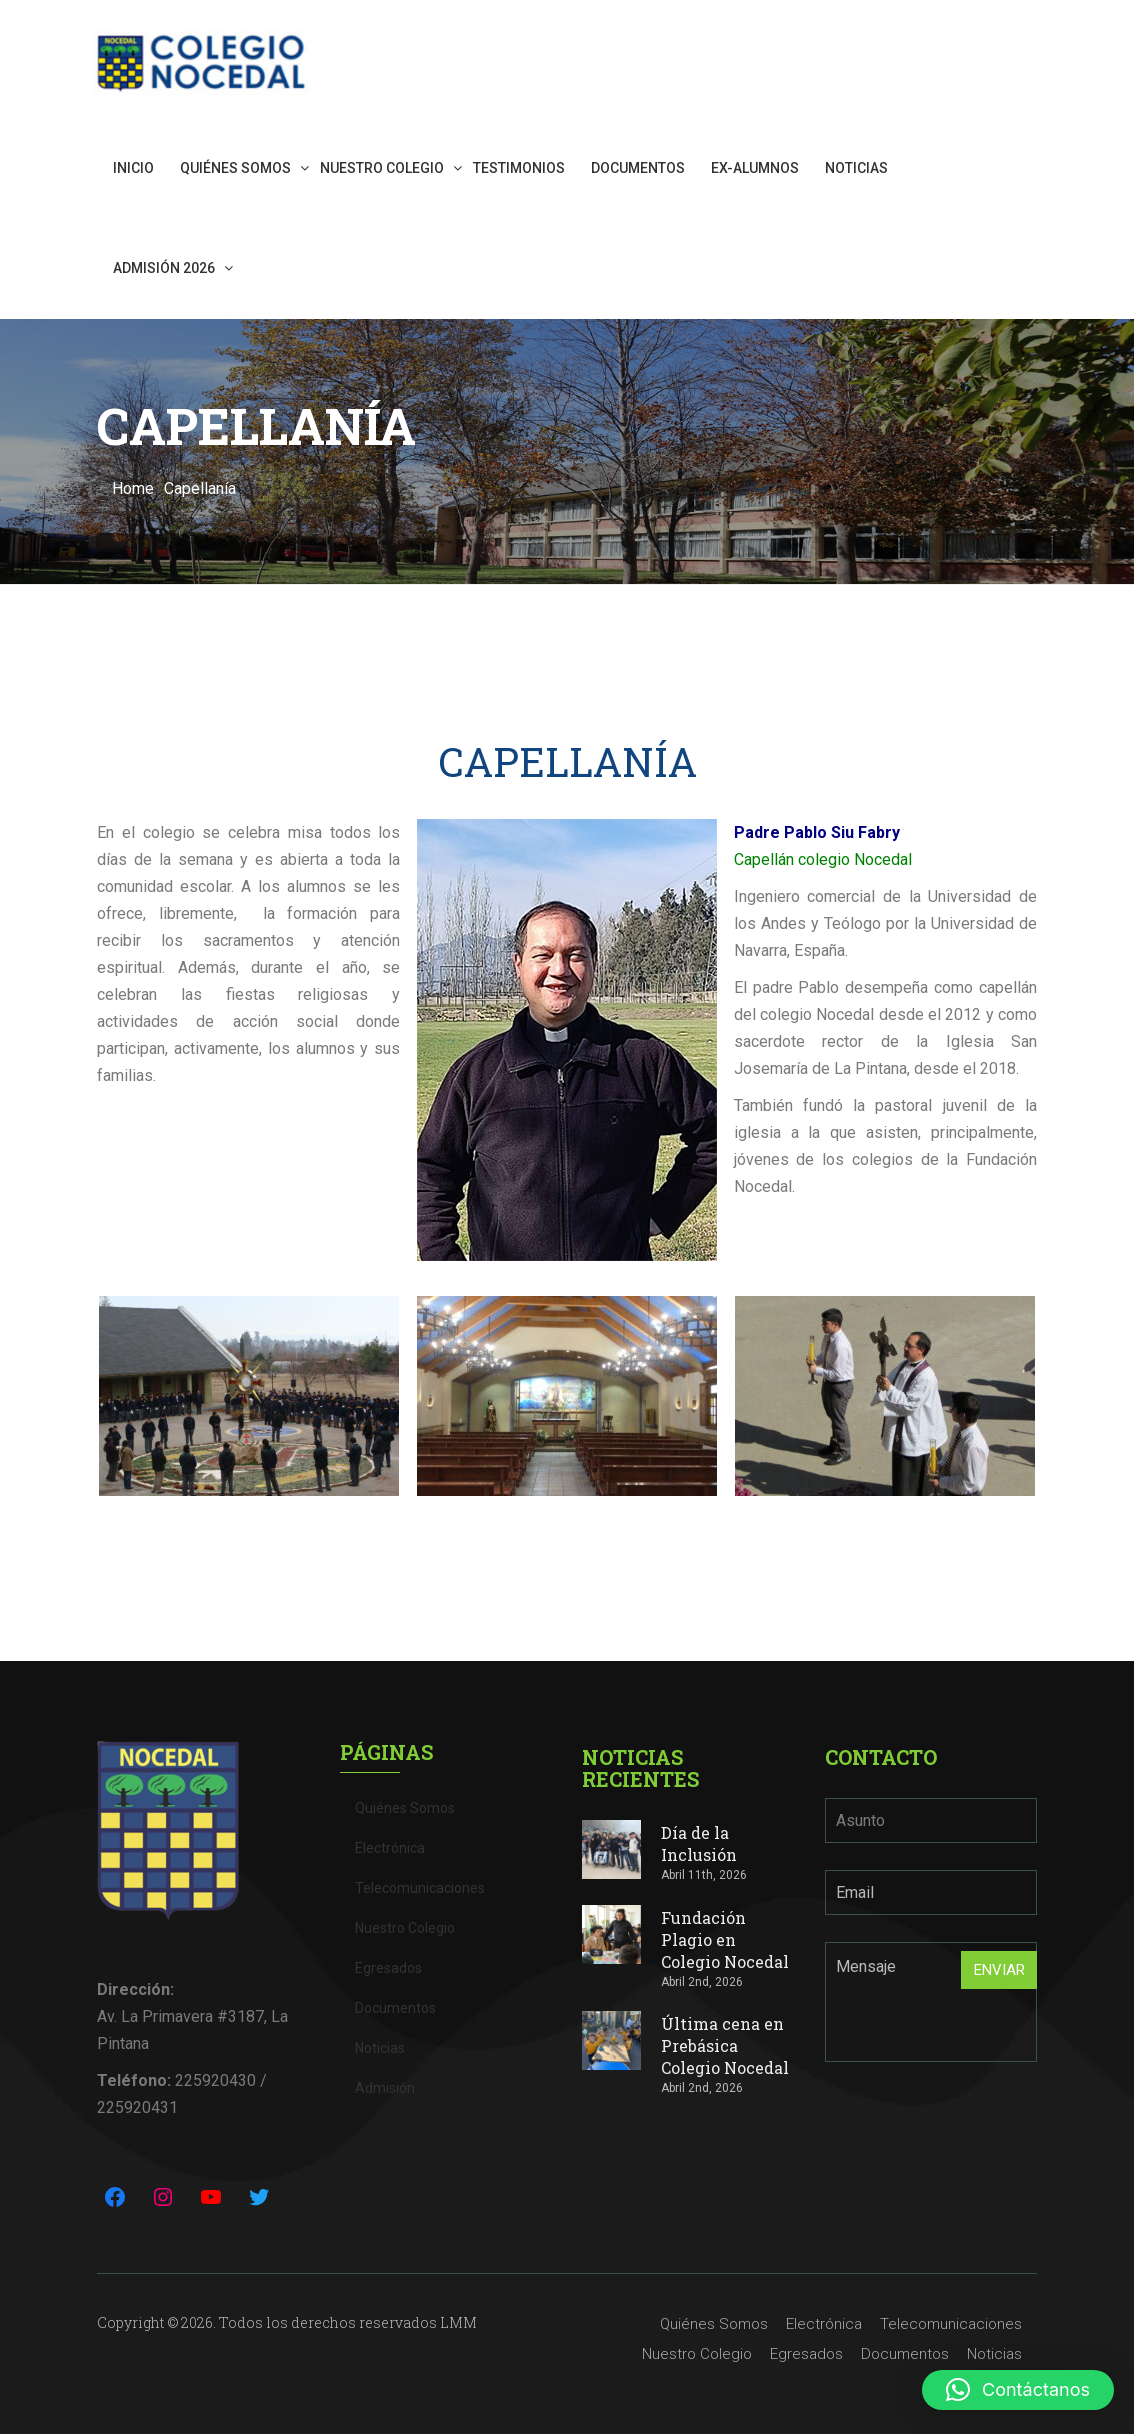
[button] (1018, 2390)
